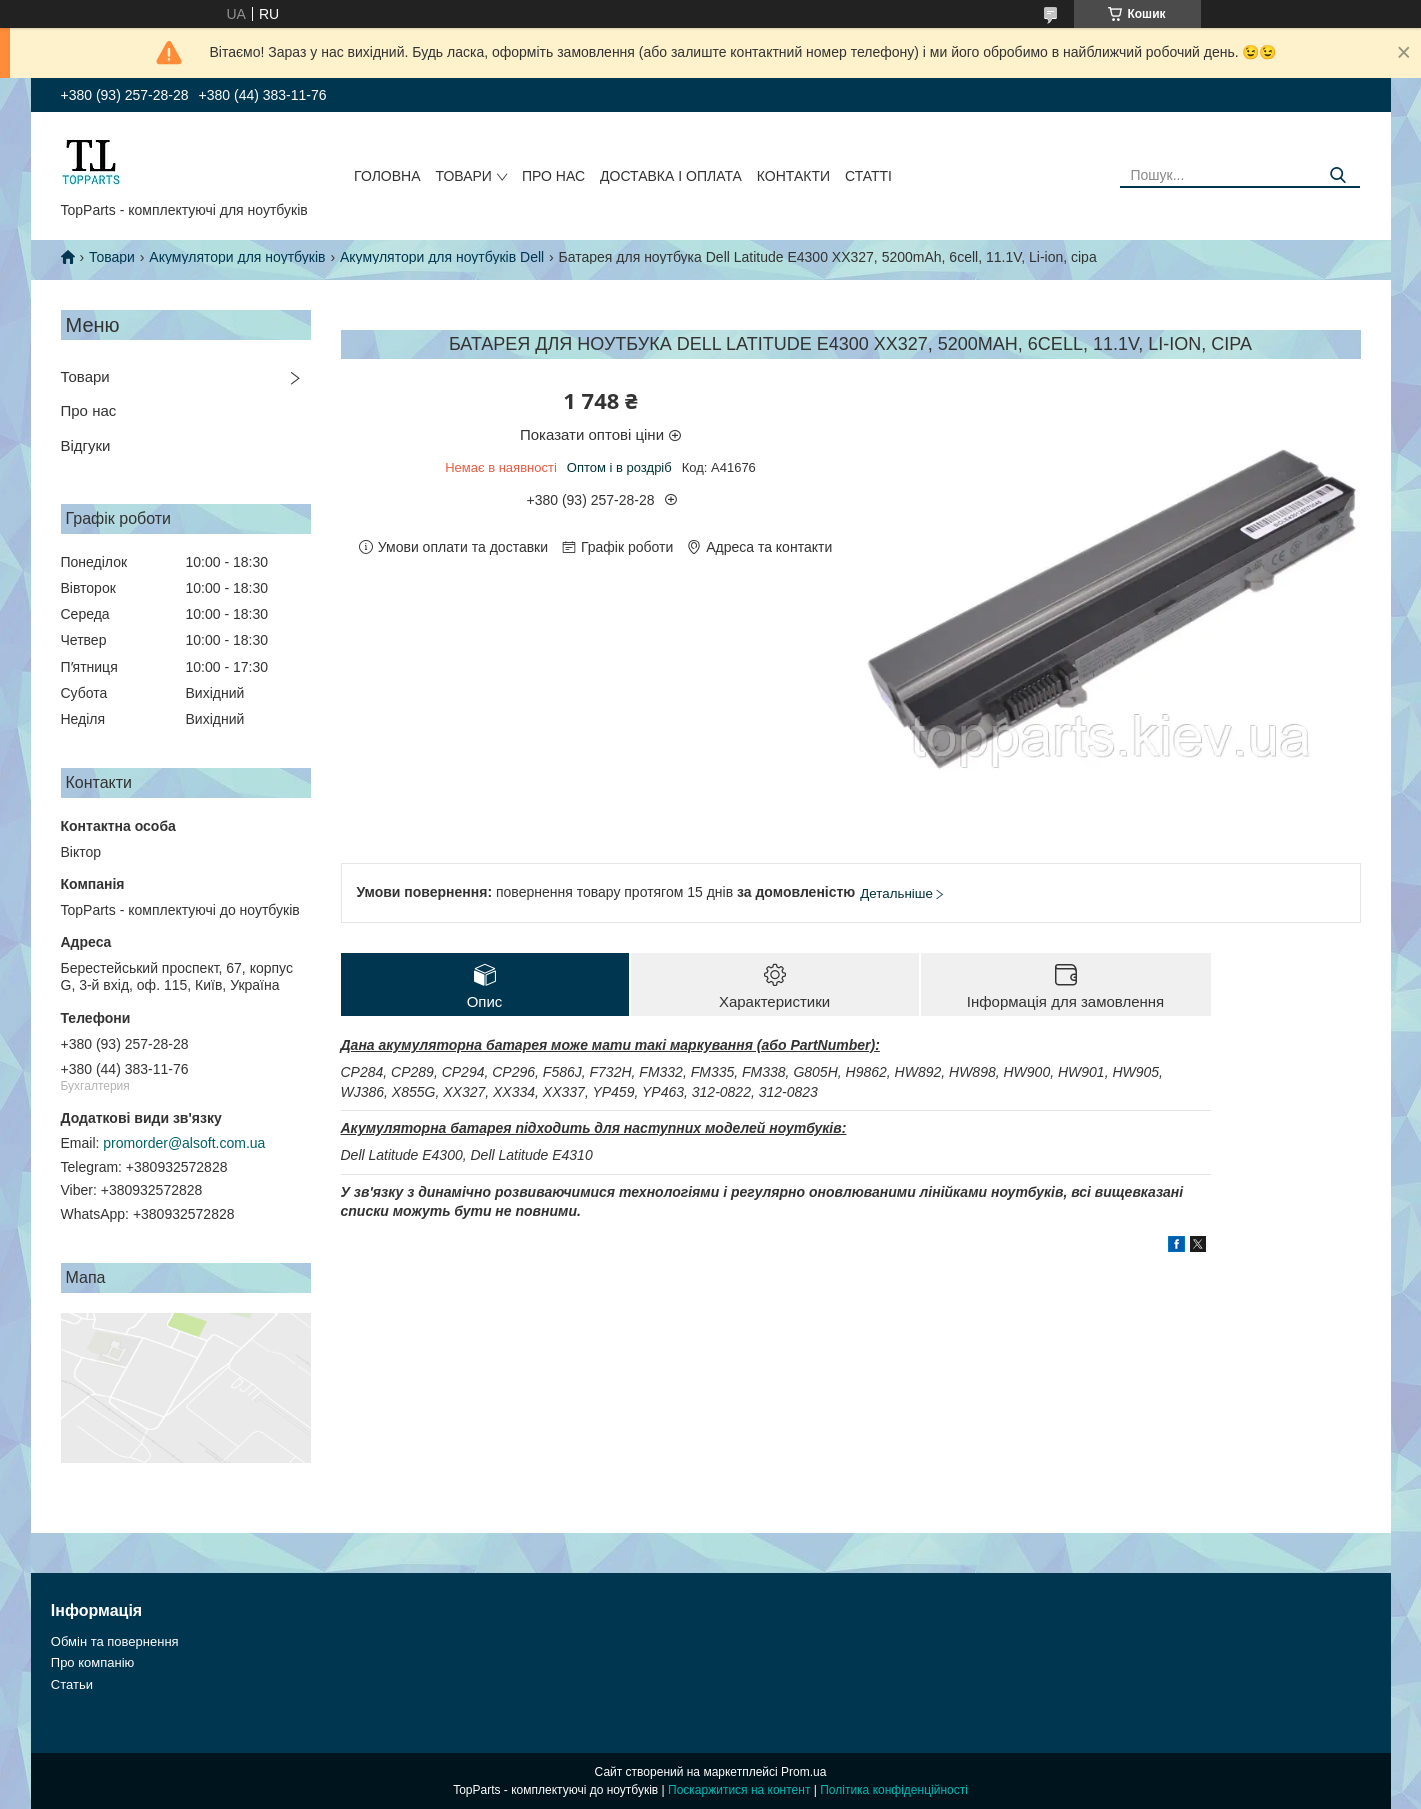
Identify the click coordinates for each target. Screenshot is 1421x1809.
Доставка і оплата (671, 176)
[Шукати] (1337, 175)
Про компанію (93, 1662)
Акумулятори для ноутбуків (237, 257)
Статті (868, 176)
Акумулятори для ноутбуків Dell (442, 257)
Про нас (553, 176)
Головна (387, 176)
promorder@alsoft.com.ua (184, 1143)
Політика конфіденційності (894, 1790)
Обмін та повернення (115, 1641)
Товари (464, 176)
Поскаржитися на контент (739, 1790)
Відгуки (86, 445)
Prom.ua (803, 1772)
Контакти (793, 176)
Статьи (72, 1684)
